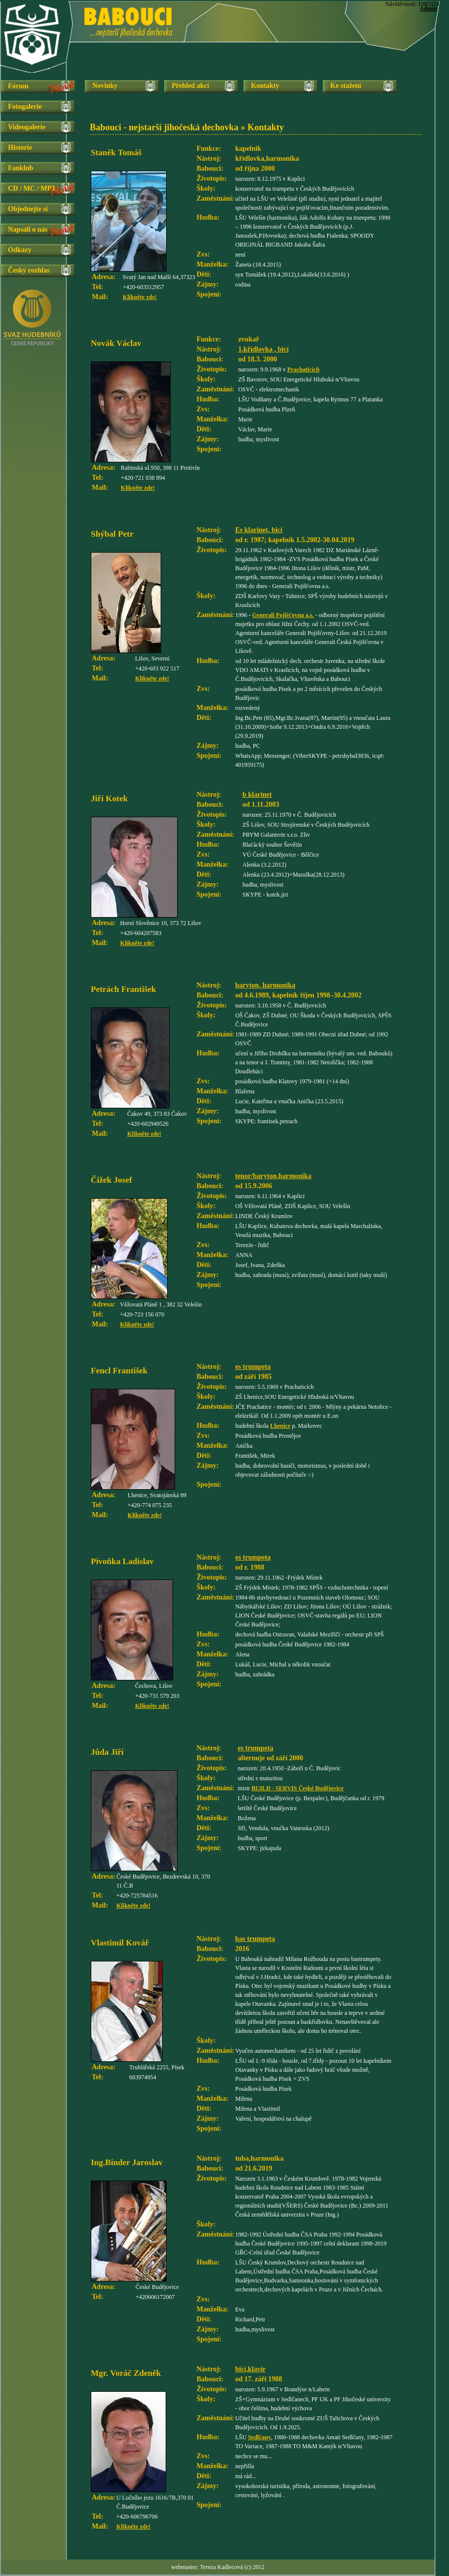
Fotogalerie (25, 106)
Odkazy (19, 250)
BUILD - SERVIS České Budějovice (297, 1788)
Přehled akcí (190, 85)
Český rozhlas (28, 270)
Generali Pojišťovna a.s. (283, 615)
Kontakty (265, 85)
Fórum (18, 86)
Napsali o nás (27, 229)
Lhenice (280, 1425)
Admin (428, 8)
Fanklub (20, 168)
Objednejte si (28, 209)
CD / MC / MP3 (31, 188)
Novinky (105, 85)
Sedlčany (259, 2437)
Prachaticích (303, 369)
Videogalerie (26, 127)
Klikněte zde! (140, 297)
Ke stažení (345, 85)
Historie (20, 147)
